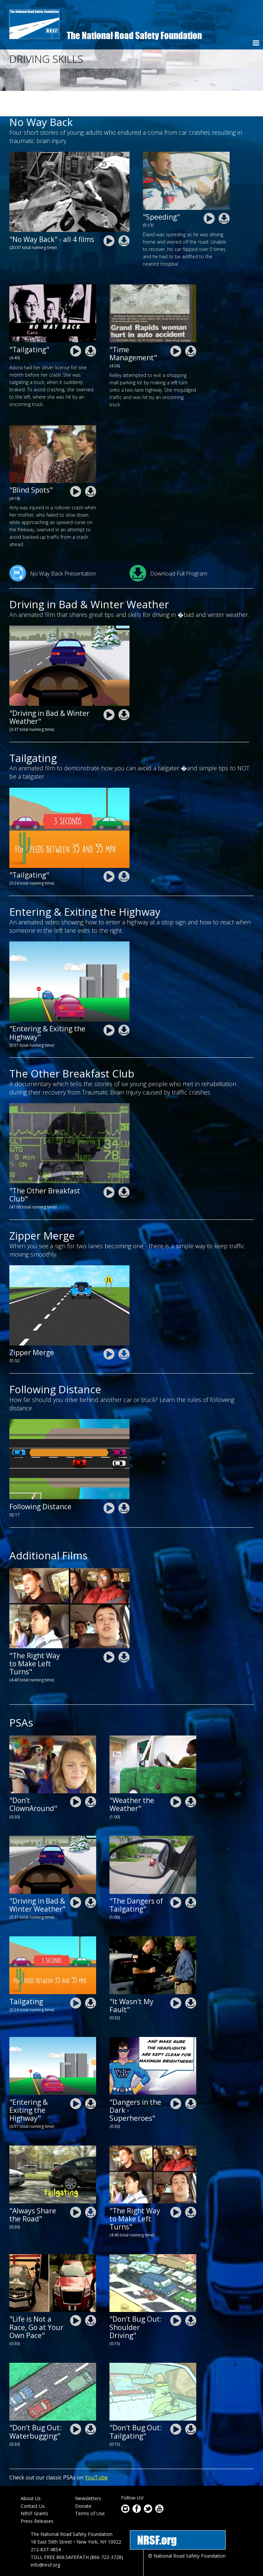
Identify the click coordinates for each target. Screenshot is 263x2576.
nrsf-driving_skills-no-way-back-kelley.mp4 (175, 325)
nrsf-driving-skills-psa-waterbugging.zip (90, 2403)
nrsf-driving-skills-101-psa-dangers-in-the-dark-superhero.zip (190, 2077)
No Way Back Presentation (52, 547)
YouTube (96, 2451)
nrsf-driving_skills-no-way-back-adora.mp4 (75, 325)
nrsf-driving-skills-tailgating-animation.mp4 (108, 850)
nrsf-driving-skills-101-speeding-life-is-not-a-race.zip (90, 2295)
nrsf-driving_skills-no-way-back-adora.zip (90, 325)
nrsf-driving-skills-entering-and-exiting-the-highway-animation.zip (123, 1004)
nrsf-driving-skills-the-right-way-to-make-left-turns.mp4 (108, 1631)
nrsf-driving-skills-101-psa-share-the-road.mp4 (75, 2186)
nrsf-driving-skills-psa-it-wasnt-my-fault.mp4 (175, 1977)
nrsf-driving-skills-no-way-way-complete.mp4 (108, 215)
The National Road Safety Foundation (134, 35)
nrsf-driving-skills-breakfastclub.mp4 (108, 1166)
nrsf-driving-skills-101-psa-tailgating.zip (190, 1876)
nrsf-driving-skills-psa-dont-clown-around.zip (90, 1776)
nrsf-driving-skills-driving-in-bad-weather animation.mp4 (108, 688)
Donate (83, 2480)
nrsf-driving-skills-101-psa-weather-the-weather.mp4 (175, 1776)
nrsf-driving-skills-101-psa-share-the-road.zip (90, 2186)
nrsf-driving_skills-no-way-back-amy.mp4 (75, 466)
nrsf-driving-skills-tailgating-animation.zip (123, 850)
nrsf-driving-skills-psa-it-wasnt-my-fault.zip (190, 1977)
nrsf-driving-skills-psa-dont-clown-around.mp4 (75, 1776)
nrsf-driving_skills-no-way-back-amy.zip (90, 466)
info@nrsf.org (45, 2539)
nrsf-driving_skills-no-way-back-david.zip (224, 192)
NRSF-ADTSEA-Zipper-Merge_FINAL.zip (123, 1328)
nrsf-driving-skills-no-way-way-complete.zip (123, 215)
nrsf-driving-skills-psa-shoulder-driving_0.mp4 (175, 2295)
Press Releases (37, 2495)
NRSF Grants (34, 2488)
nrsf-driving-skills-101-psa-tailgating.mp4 (175, 1876)
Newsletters (88, 2472)
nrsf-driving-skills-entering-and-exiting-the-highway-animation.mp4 (108, 1004)
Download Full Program (168, 547)
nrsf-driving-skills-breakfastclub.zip (123, 1166)
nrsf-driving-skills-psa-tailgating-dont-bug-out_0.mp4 (175, 2403)
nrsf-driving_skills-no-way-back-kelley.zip (190, 325)
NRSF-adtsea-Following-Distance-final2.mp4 (108, 1482)
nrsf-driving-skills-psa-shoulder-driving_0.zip (190, 2295)
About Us (31, 2472)
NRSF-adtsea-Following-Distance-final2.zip (123, 1482)
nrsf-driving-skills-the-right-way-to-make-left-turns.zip (123, 1631)
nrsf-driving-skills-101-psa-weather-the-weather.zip (190, 1776)
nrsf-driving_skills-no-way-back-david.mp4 (209, 192)
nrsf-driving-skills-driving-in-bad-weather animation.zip (123, 688)
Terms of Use (90, 2488)
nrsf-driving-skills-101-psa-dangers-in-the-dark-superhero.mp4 (175, 2077)
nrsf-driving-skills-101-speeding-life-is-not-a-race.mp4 (75, 2295)
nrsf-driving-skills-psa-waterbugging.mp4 (75, 2403)
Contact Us (33, 2480)
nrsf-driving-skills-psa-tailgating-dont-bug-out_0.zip (190, 2403)
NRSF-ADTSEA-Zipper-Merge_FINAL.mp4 (108, 1328)
